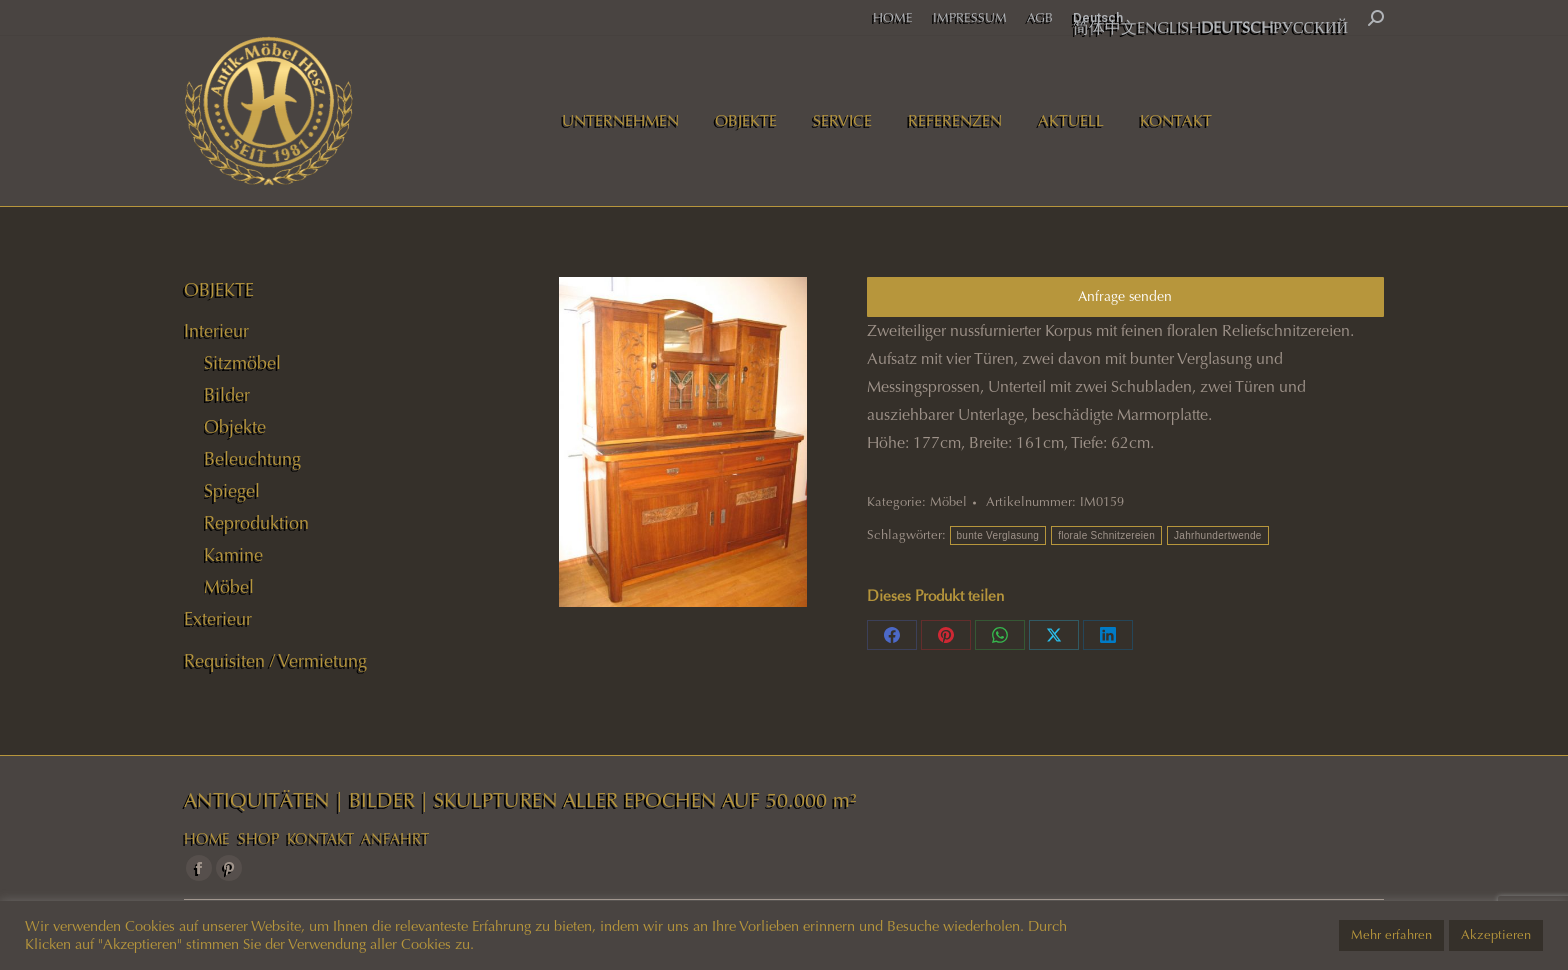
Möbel (948, 502)
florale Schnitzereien (1106, 535)
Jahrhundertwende (1218, 535)
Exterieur (218, 619)
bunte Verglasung (998, 535)
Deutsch (1098, 17)
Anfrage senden (1125, 296)
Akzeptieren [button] (1496, 935)
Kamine (233, 555)
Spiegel (232, 491)
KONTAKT (320, 839)
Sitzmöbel (242, 363)
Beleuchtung (252, 459)
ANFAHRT (395, 839)
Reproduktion (256, 523)
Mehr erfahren (1391, 935)
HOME (207, 839)
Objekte (235, 427)
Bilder (227, 395)
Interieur (216, 331)
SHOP (258, 839)
